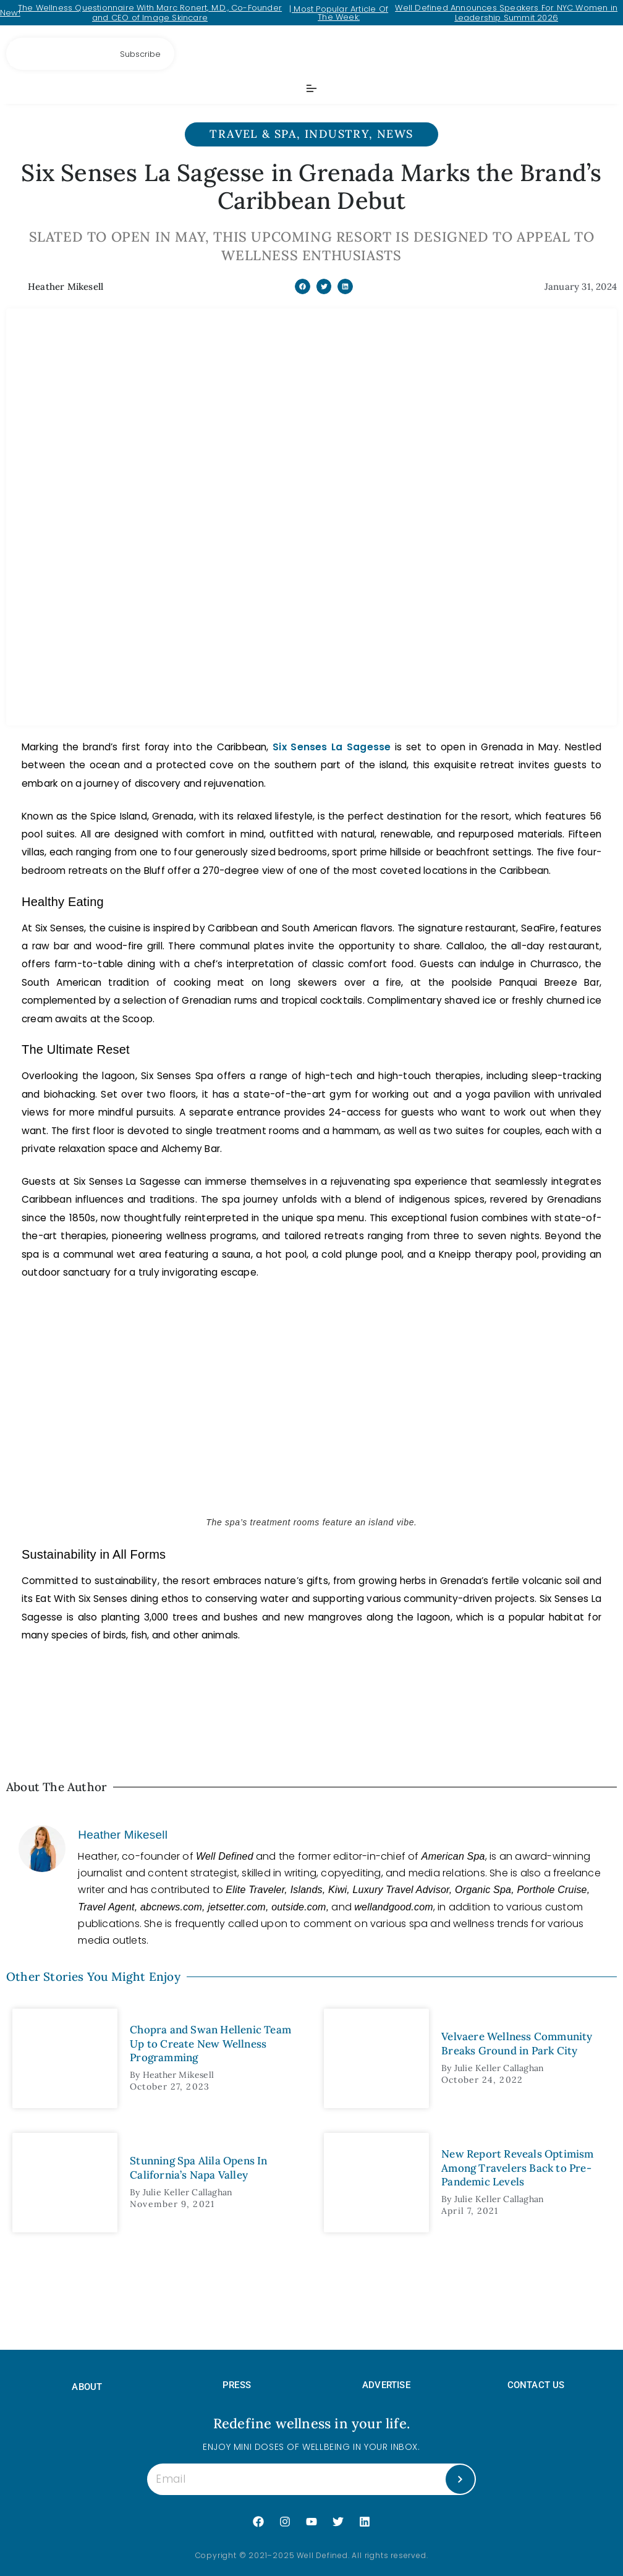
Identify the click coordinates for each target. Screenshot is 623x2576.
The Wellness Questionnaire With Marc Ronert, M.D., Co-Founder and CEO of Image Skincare (150, 12)
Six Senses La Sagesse (332, 746)
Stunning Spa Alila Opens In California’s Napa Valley (198, 2167)
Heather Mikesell (122, 1834)
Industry (337, 134)
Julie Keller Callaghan (499, 2068)
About (87, 2386)
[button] (302, 286)
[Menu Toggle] (311, 88)
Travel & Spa (253, 134)
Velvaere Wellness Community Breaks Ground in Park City (516, 2043)
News (395, 134)
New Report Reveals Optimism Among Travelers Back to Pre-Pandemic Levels (517, 2167)
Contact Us (536, 2385)
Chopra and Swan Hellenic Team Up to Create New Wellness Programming (210, 2043)
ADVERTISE (386, 2385)
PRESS (236, 2385)
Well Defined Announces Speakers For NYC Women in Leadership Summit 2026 (506, 12)
